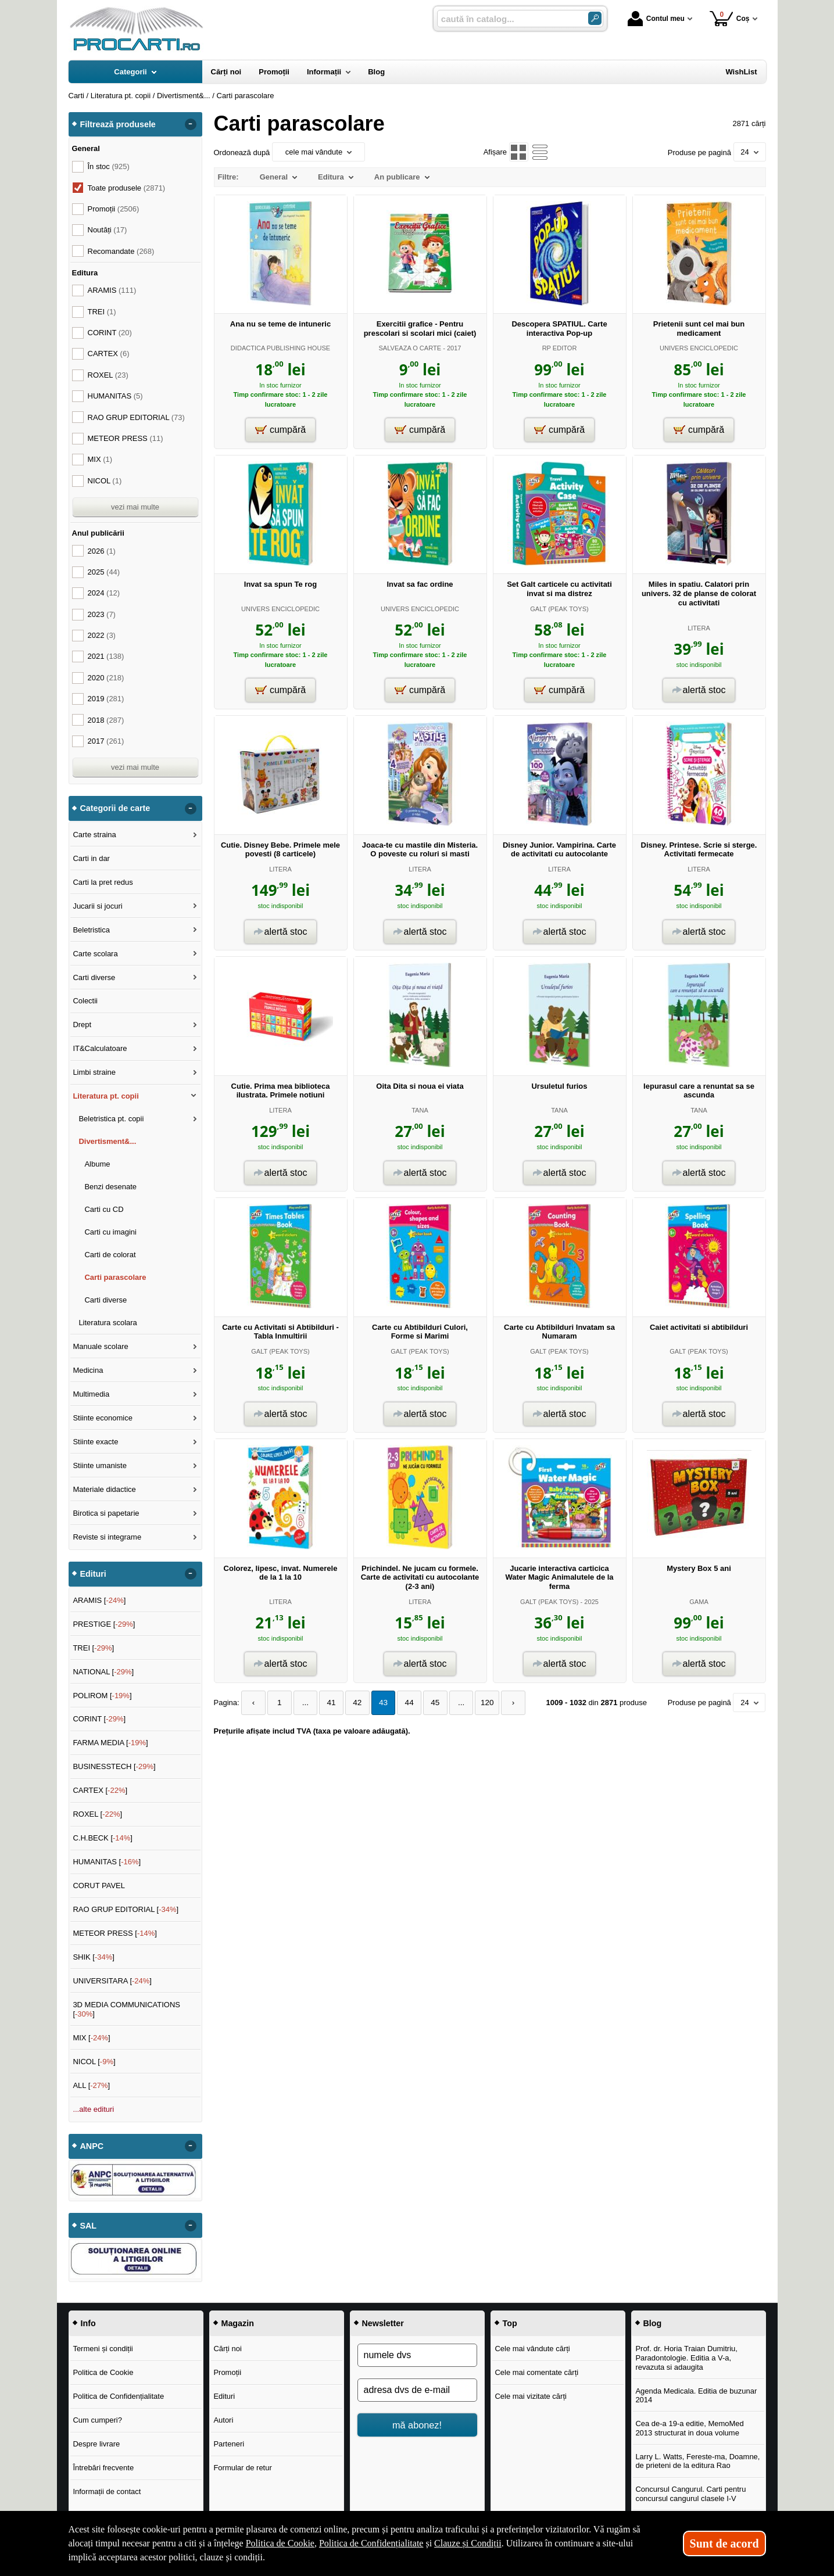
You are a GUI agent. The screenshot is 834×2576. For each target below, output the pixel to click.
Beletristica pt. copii (111, 1118)
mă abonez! (417, 2425)
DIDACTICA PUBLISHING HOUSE (280, 348)
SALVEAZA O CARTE (409, 348)
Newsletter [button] (383, 2323)
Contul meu (656, 18)
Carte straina (94, 834)
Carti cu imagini (110, 1232)
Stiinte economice (103, 1417)
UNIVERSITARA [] (112, 1980)
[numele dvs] (417, 2355)
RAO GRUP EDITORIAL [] (125, 1909)
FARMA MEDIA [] (110, 1742)
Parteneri (228, 2443)
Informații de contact (107, 2491)
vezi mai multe (135, 507)
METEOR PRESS (125, 438)
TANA (419, 1110)
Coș (730, 18)
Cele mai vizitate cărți (531, 2396)
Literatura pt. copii (105, 1096)
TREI (102, 311)
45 (423, 1702)
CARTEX (109, 353)
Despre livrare (96, 2443)
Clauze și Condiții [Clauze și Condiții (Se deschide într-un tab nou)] (468, 2543)
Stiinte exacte (95, 1441)
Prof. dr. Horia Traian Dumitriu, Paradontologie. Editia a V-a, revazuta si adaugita (686, 2357)
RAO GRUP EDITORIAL (136, 417)
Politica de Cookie (103, 2372)
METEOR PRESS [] (115, 1933)
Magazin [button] (237, 2323)
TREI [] (93, 1648)
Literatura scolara (107, 1322)
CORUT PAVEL (99, 1885)
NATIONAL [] (103, 1671)
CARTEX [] (100, 1790)
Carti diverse (94, 977)
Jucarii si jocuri (97, 906)
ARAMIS (112, 290)
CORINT (110, 332)
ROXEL (108, 375)
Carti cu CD (103, 1209)
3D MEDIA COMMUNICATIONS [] (126, 2009)
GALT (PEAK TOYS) (559, 608)
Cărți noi (227, 2348)
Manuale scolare (100, 1346)
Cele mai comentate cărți (536, 2372)
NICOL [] (94, 2061)
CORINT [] (99, 1718)
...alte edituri (93, 2109)
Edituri (224, 2396)
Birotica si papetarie (106, 1513)
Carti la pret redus (103, 882)
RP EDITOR (559, 348)
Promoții (227, 2372)
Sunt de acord (724, 2543)
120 (472, 1702)
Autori (223, 2420)
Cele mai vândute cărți (532, 2348)
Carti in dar (91, 858)
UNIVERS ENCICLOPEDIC (699, 348)
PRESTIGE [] (104, 1624)
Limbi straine (94, 1072)
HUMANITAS (115, 396)
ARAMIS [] (99, 1600)
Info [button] (88, 2323)
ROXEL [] (97, 1814)
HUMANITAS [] (107, 1861)
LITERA (699, 628)
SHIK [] (93, 1957)
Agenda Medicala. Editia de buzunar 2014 (696, 2396)
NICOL (105, 480)
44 (399, 1702)
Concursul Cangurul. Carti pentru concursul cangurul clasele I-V (690, 2494)
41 (325, 1702)
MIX (100, 459)
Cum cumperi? (97, 2420)
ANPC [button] (92, 2146)
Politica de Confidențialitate (118, 2396)
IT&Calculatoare (100, 1048)
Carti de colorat (109, 1254)
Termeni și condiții (103, 2348)
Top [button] (510, 2323)
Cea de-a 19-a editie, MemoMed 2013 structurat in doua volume (689, 2428)
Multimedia (91, 1394)
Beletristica (91, 929)
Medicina (88, 1370)
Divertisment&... (107, 1141)
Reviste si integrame (107, 1537)
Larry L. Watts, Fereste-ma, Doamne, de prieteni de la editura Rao (697, 2461)
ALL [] (91, 2085)
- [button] (190, 124)
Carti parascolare (115, 1277)
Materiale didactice (104, 1489)
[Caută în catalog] (595, 18)
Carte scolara (95, 953)
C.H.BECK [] (103, 1838)
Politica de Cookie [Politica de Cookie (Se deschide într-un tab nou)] (280, 2543)
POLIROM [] (102, 1695)
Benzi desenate (110, 1186)
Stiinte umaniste (100, 1465)
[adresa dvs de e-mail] (417, 2390)
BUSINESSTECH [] (114, 1766)
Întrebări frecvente (103, 2467)
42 (350, 1702)
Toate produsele (127, 188)
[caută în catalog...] (508, 19)
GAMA (698, 1601)
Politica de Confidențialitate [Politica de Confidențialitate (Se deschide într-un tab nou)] (371, 2543)
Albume (97, 1164)
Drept (82, 1024)
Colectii (85, 1000)
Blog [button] (652, 2323)
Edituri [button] (93, 1573)
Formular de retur (242, 2467)
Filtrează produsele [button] (118, 124)
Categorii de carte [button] (115, 808)
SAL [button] (88, 2225)
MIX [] (91, 2037)
